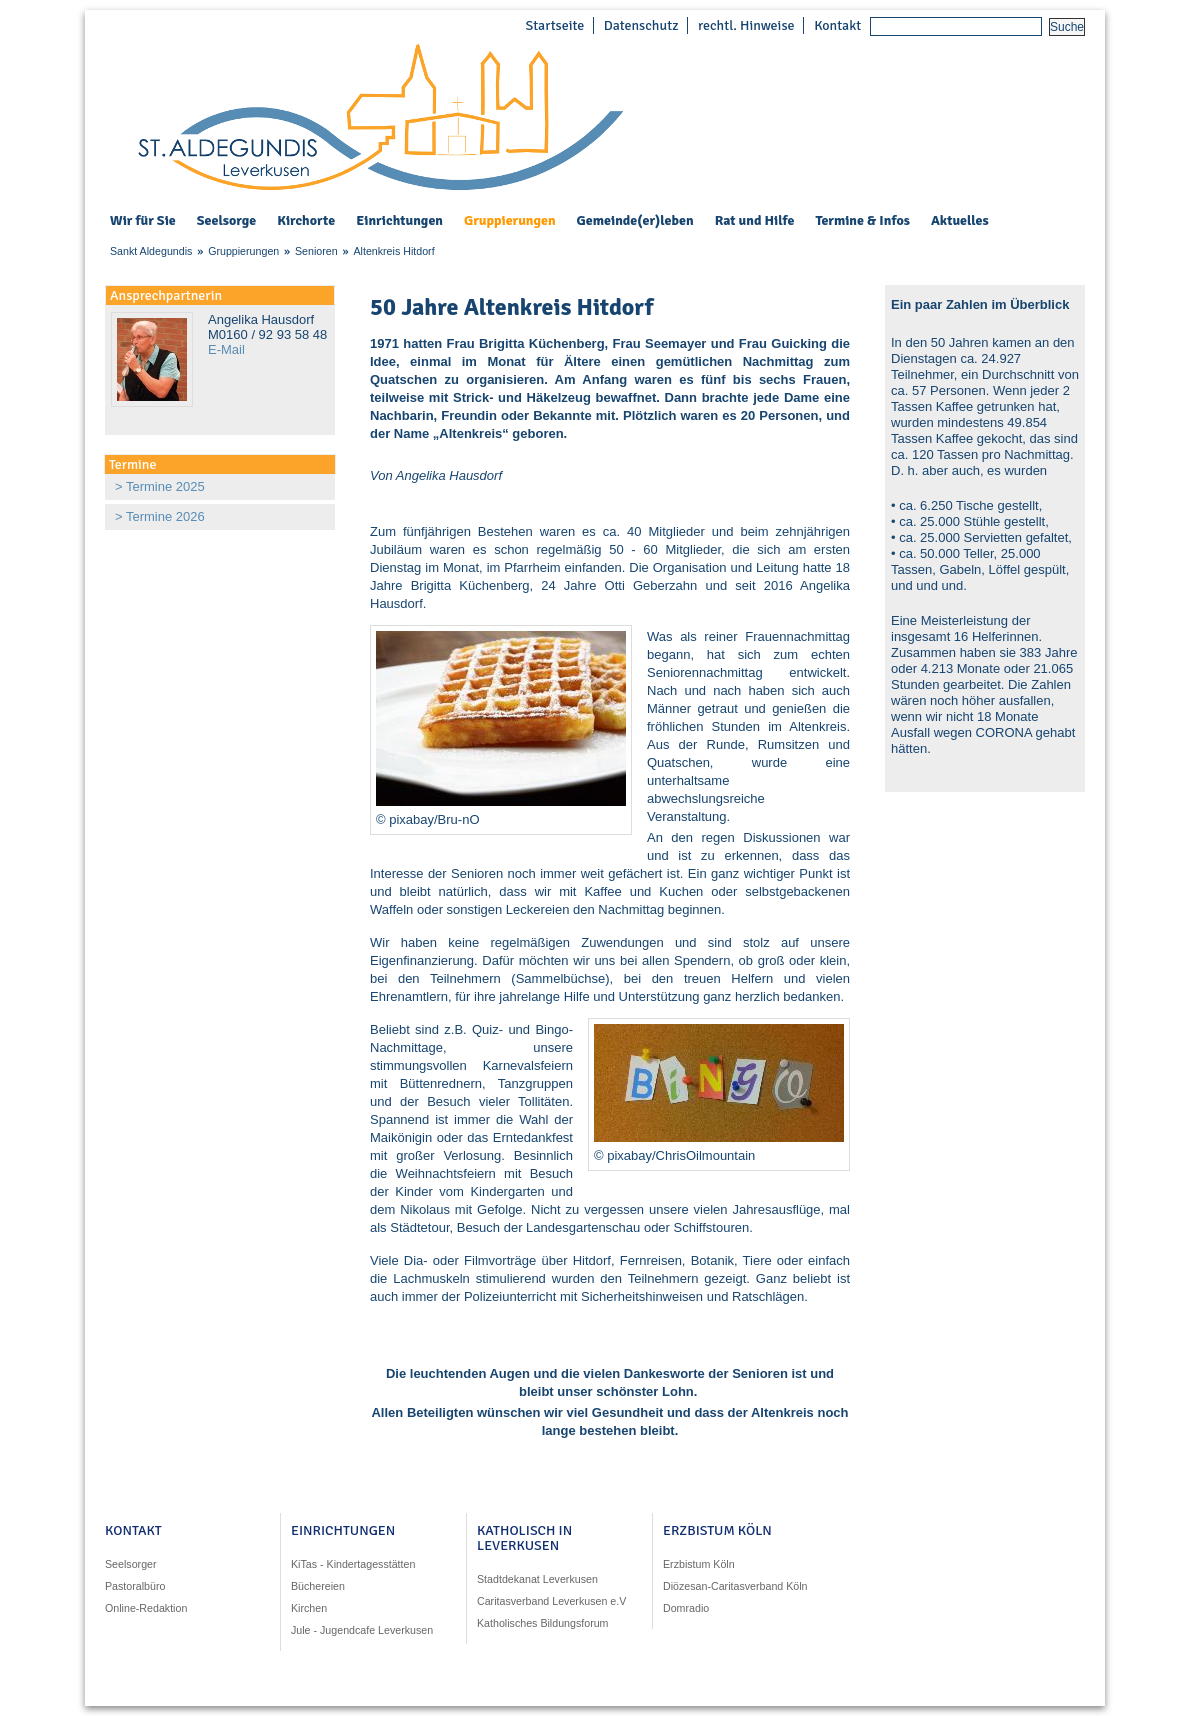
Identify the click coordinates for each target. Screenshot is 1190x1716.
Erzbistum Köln (699, 1564)
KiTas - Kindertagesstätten (353, 1564)
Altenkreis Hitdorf (393, 251)
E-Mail (226, 349)
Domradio (686, 1608)
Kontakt (837, 25)
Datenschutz (641, 25)
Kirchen (309, 1608)
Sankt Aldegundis (151, 251)
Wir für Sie (143, 221)
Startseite (554, 25)
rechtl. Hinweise (746, 25)
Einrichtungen (399, 221)
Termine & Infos (862, 221)
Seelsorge (226, 221)
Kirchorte (306, 221)
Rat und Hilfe (755, 221)
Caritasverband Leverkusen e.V (551, 1601)
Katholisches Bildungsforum (543, 1623)
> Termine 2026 (160, 516)
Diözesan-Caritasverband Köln (735, 1586)
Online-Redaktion (146, 1608)
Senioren (316, 251)
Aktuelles (960, 220)
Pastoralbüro (135, 1586)
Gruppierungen (510, 221)
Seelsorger (131, 1564)
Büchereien (318, 1586)
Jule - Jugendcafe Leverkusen (362, 1630)
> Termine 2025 (160, 486)
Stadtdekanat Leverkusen (537, 1579)
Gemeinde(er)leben (635, 221)
